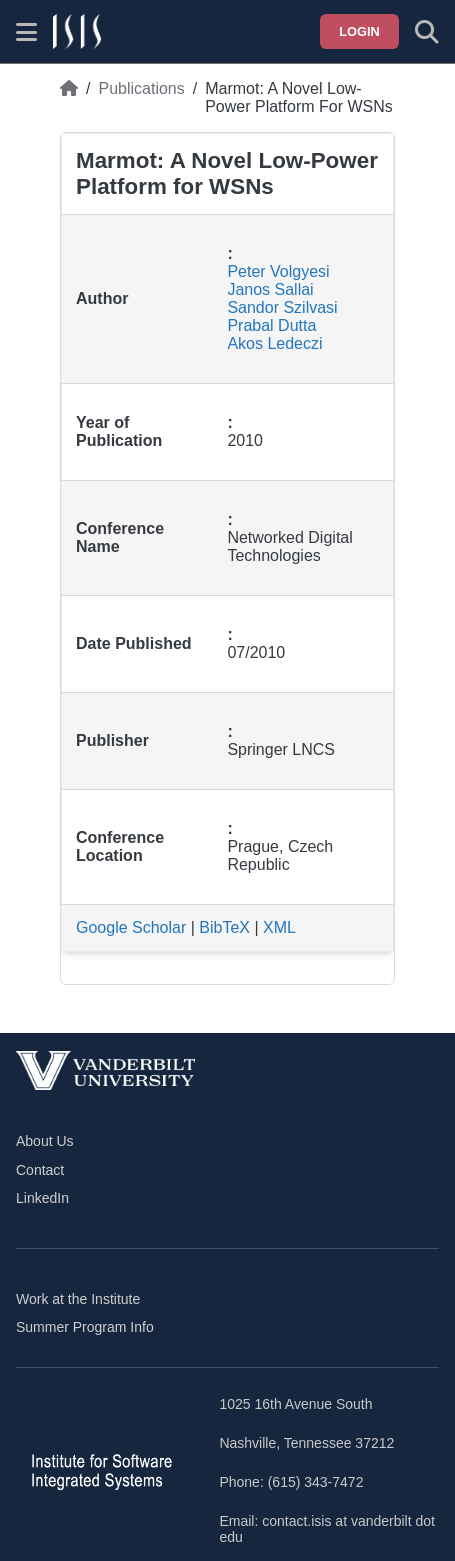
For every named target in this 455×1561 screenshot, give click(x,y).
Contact (40, 1170)
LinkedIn (42, 1198)
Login (359, 31)
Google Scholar (131, 927)
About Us (45, 1141)
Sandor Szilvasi (282, 307)
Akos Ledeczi (274, 343)
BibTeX (224, 927)
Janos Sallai (270, 289)
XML (279, 927)
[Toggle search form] (427, 32)
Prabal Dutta (271, 325)
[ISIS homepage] (77, 32)
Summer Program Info (85, 1327)
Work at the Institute (78, 1299)
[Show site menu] (26, 32)
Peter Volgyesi (278, 271)
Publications (141, 88)
